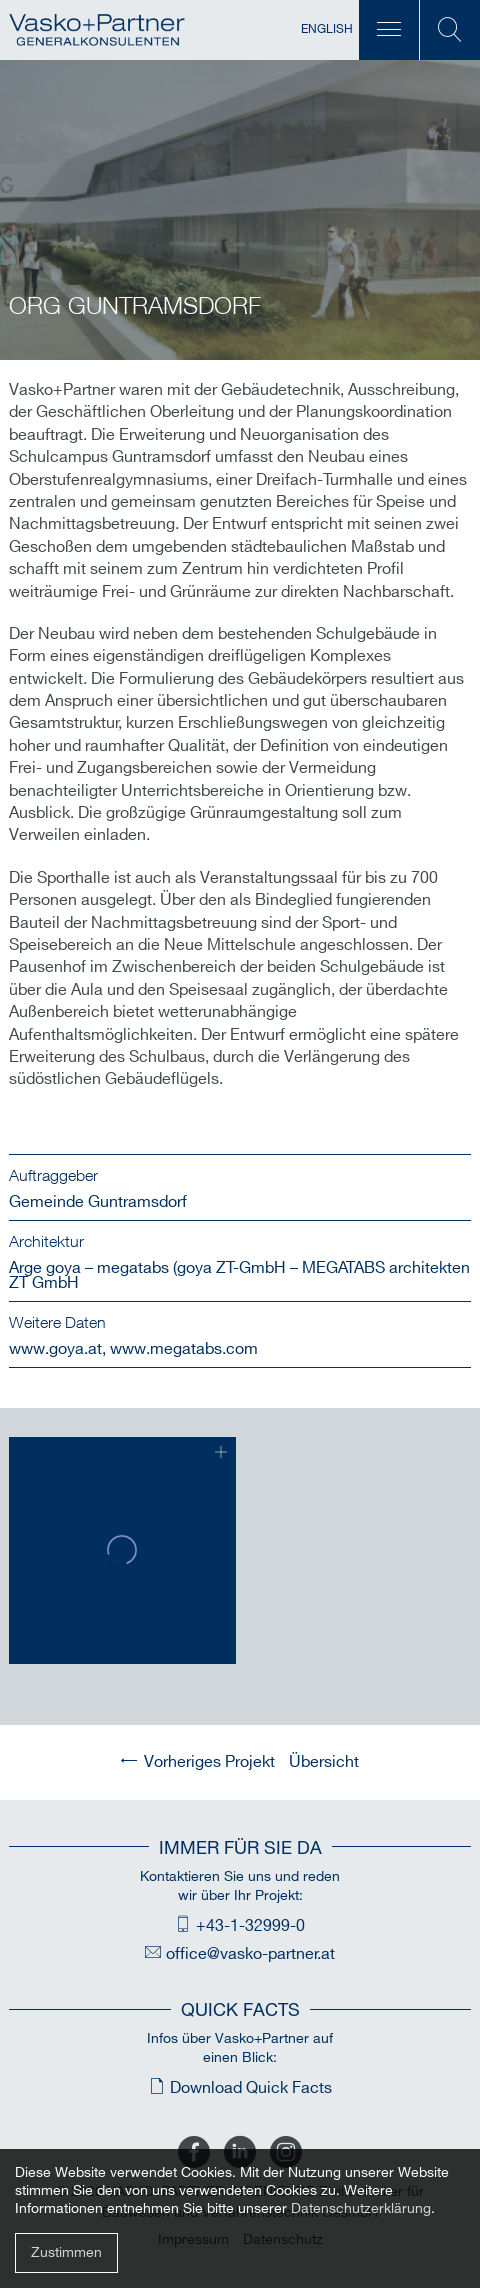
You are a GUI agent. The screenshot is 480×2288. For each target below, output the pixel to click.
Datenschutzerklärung (361, 2208)
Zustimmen (66, 2252)
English (327, 29)
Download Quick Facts (251, 2088)
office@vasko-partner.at (250, 1954)
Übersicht (324, 1762)
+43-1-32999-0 (250, 1926)
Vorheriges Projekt (209, 1762)
